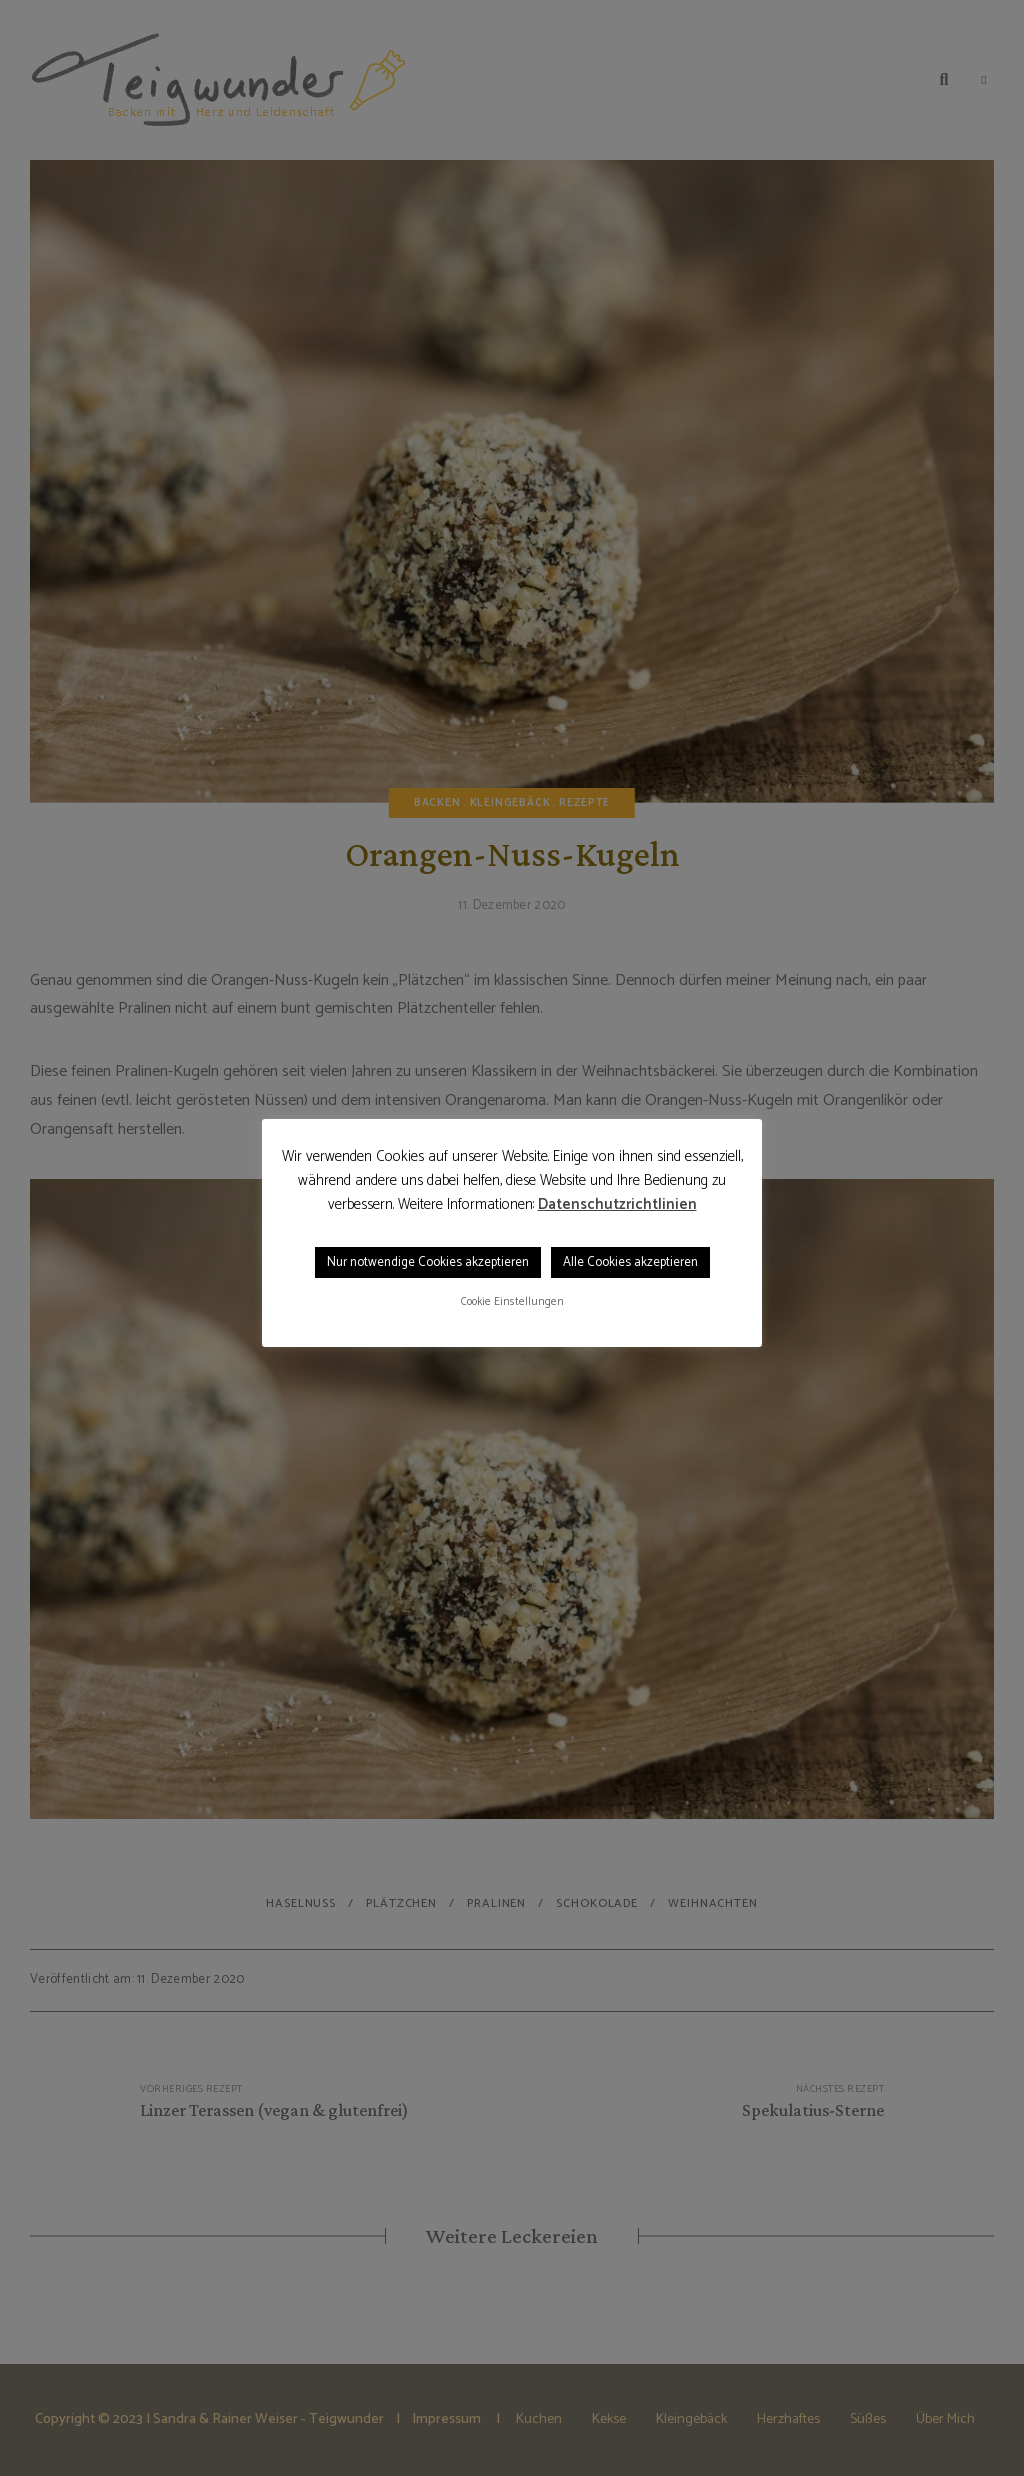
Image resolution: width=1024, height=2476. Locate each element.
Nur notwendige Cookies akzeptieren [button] (428, 1262)
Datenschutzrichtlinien (617, 1205)
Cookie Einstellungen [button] (512, 1302)
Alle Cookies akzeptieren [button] (630, 1262)
